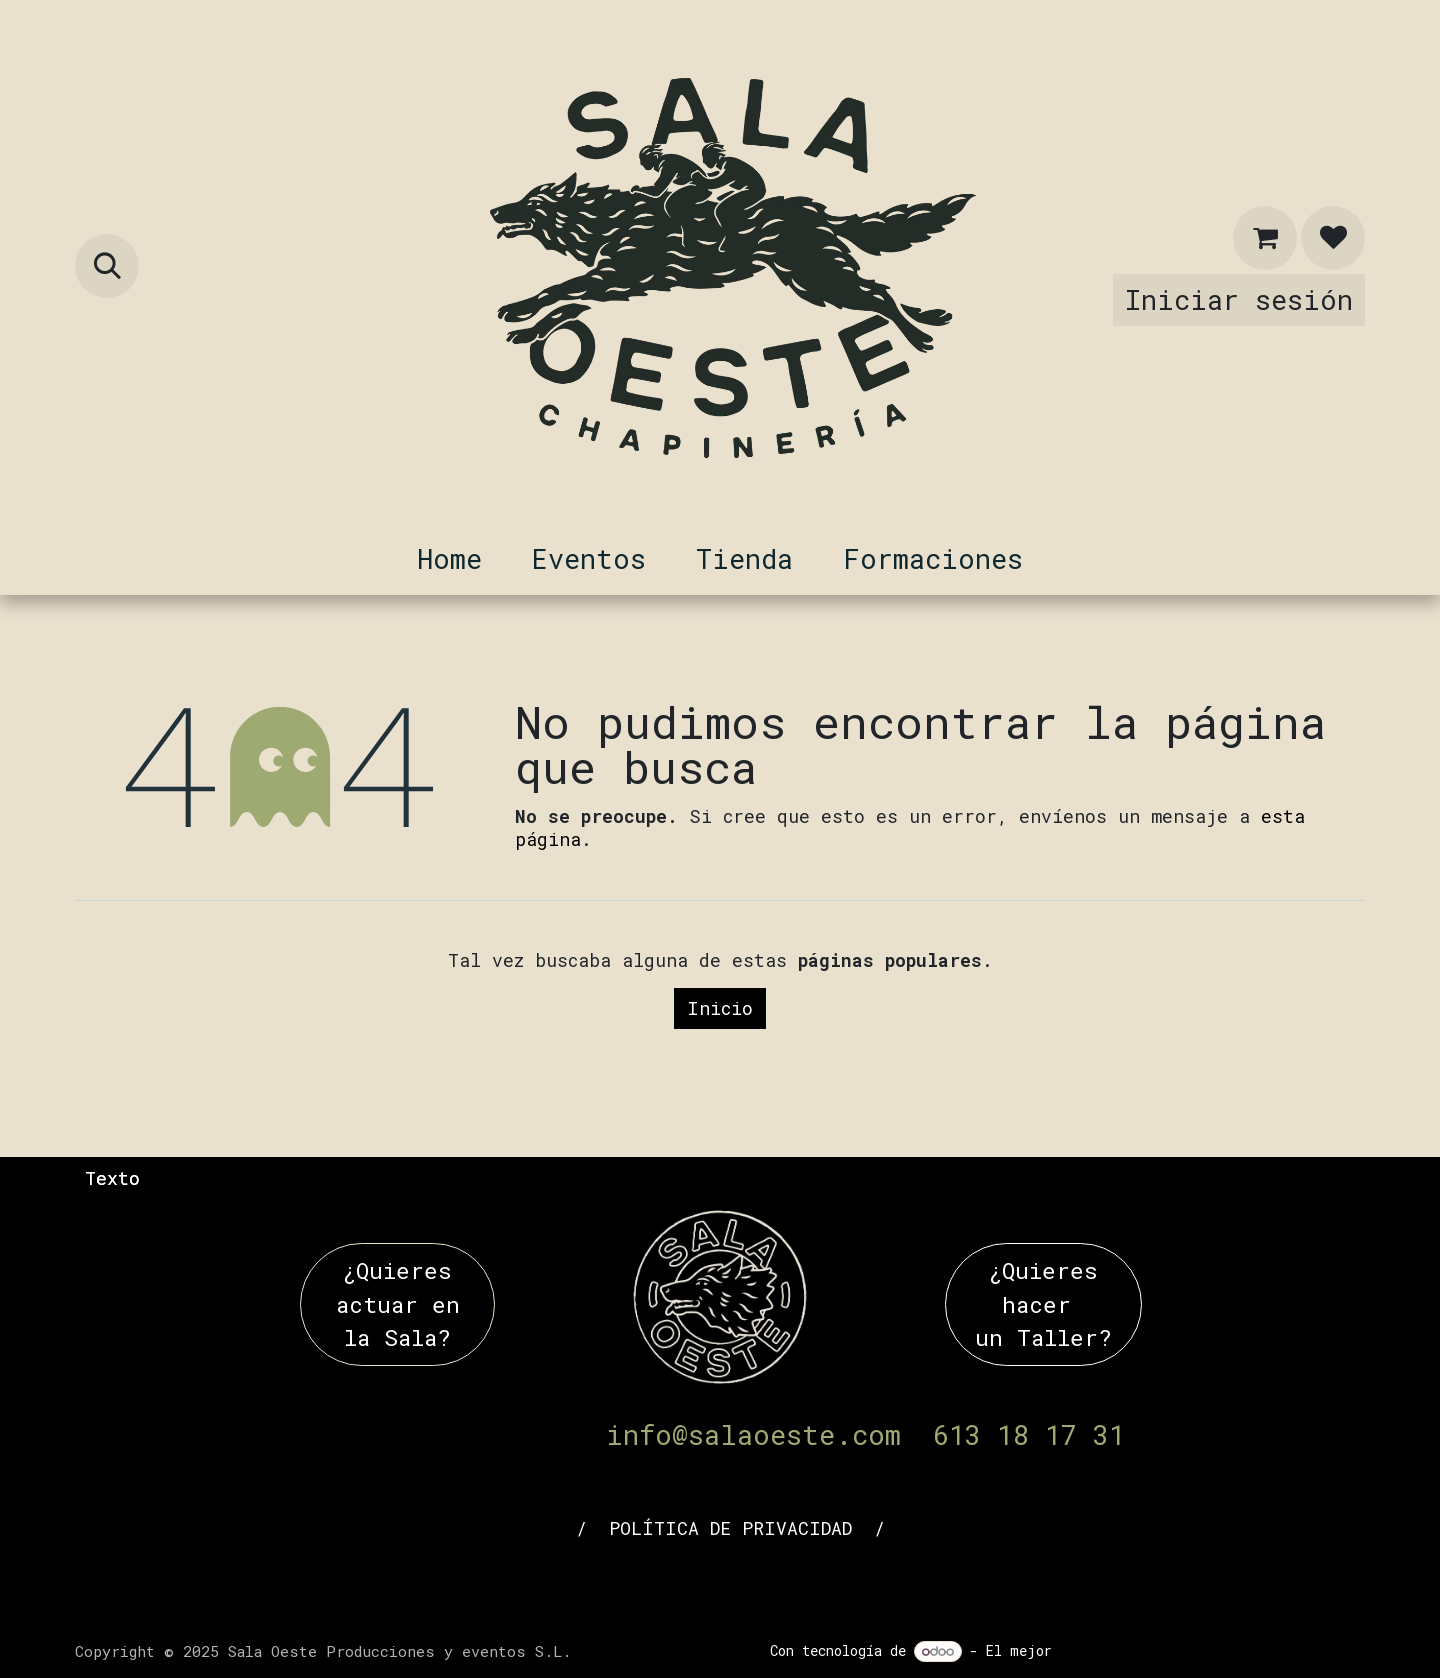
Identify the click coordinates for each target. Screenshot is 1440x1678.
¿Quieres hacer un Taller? (1043, 1304)
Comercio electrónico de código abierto (1212, 1650)
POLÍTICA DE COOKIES (1002, 1528)
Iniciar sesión (1239, 299)
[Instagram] (777, 1580)
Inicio (720, 1008)
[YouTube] (720, 1580)
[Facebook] (605, 1580)
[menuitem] (449, 558)
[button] (107, 266)
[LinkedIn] (663, 1580)
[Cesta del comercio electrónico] (1265, 238)
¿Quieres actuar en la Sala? (398, 1304)
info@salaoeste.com (753, 1434)
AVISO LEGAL (503, 1528)
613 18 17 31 (1029, 1434)
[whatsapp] (835, 1580)
